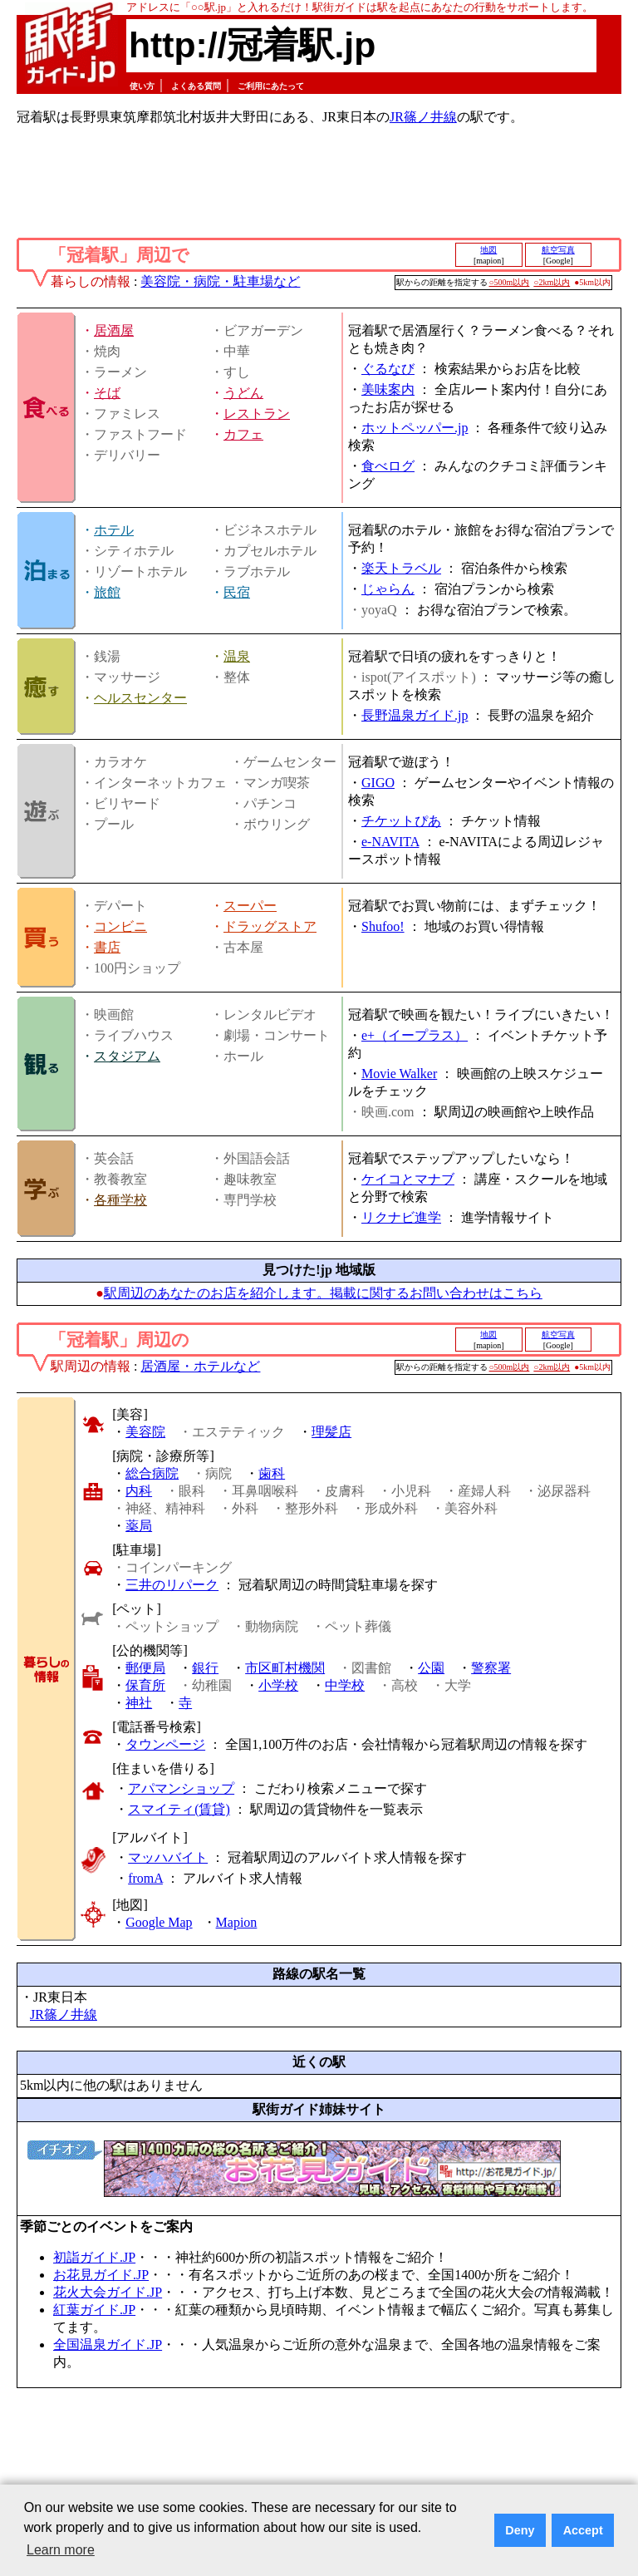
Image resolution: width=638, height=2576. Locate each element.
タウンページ (165, 1744)
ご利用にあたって (271, 86)
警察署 (491, 1668)
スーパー (250, 906)
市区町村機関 (285, 1668)
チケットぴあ (401, 821)
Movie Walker (399, 1073)
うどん (243, 393)
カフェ (243, 434)
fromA (145, 1878)
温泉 (236, 656)
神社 (138, 1703)
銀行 (205, 1668)
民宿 (236, 592)
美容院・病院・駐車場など (220, 281)
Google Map (158, 1922)
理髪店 (331, 1432)
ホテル (114, 530)
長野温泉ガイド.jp (414, 715)
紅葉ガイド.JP (94, 2310)
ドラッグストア (270, 926)
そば (107, 393)
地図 (488, 249)
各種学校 (120, 1200)
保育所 (145, 1685)
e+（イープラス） (414, 1035)
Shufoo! (383, 926)
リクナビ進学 (401, 1217)
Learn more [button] (61, 2550)
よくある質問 (196, 86)
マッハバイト (168, 1857)
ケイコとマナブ (407, 1179)
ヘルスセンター (140, 698)
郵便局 (145, 1668)
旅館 (107, 592)
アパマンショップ (181, 1788)
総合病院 (152, 1473)
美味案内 (388, 389)
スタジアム (127, 1056)
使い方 (142, 86)
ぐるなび (388, 369)
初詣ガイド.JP (94, 2257)
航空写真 (558, 249)
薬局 (138, 1526)
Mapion (237, 1922)
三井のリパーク (171, 1585)
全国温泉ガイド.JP (107, 2344)
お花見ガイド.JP (101, 2275)
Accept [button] (583, 2530)
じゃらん (388, 589)
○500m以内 (509, 282)
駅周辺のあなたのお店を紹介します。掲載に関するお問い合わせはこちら (323, 1293)
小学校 (278, 1685)
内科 (138, 1491)
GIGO (378, 783)
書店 (107, 947)
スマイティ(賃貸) (179, 1809)
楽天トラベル (401, 568)
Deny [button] (519, 2530)
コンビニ (120, 926)
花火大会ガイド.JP (107, 2292)
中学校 (345, 1685)
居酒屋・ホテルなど (200, 1366)
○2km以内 (551, 282)
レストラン (256, 413)
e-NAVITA (390, 842)
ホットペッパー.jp (414, 428)
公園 (431, 1668)
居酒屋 (114, 330)
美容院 (145, 1432)
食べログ (388, 466)
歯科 (271, 1473)
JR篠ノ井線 (423, 117)
